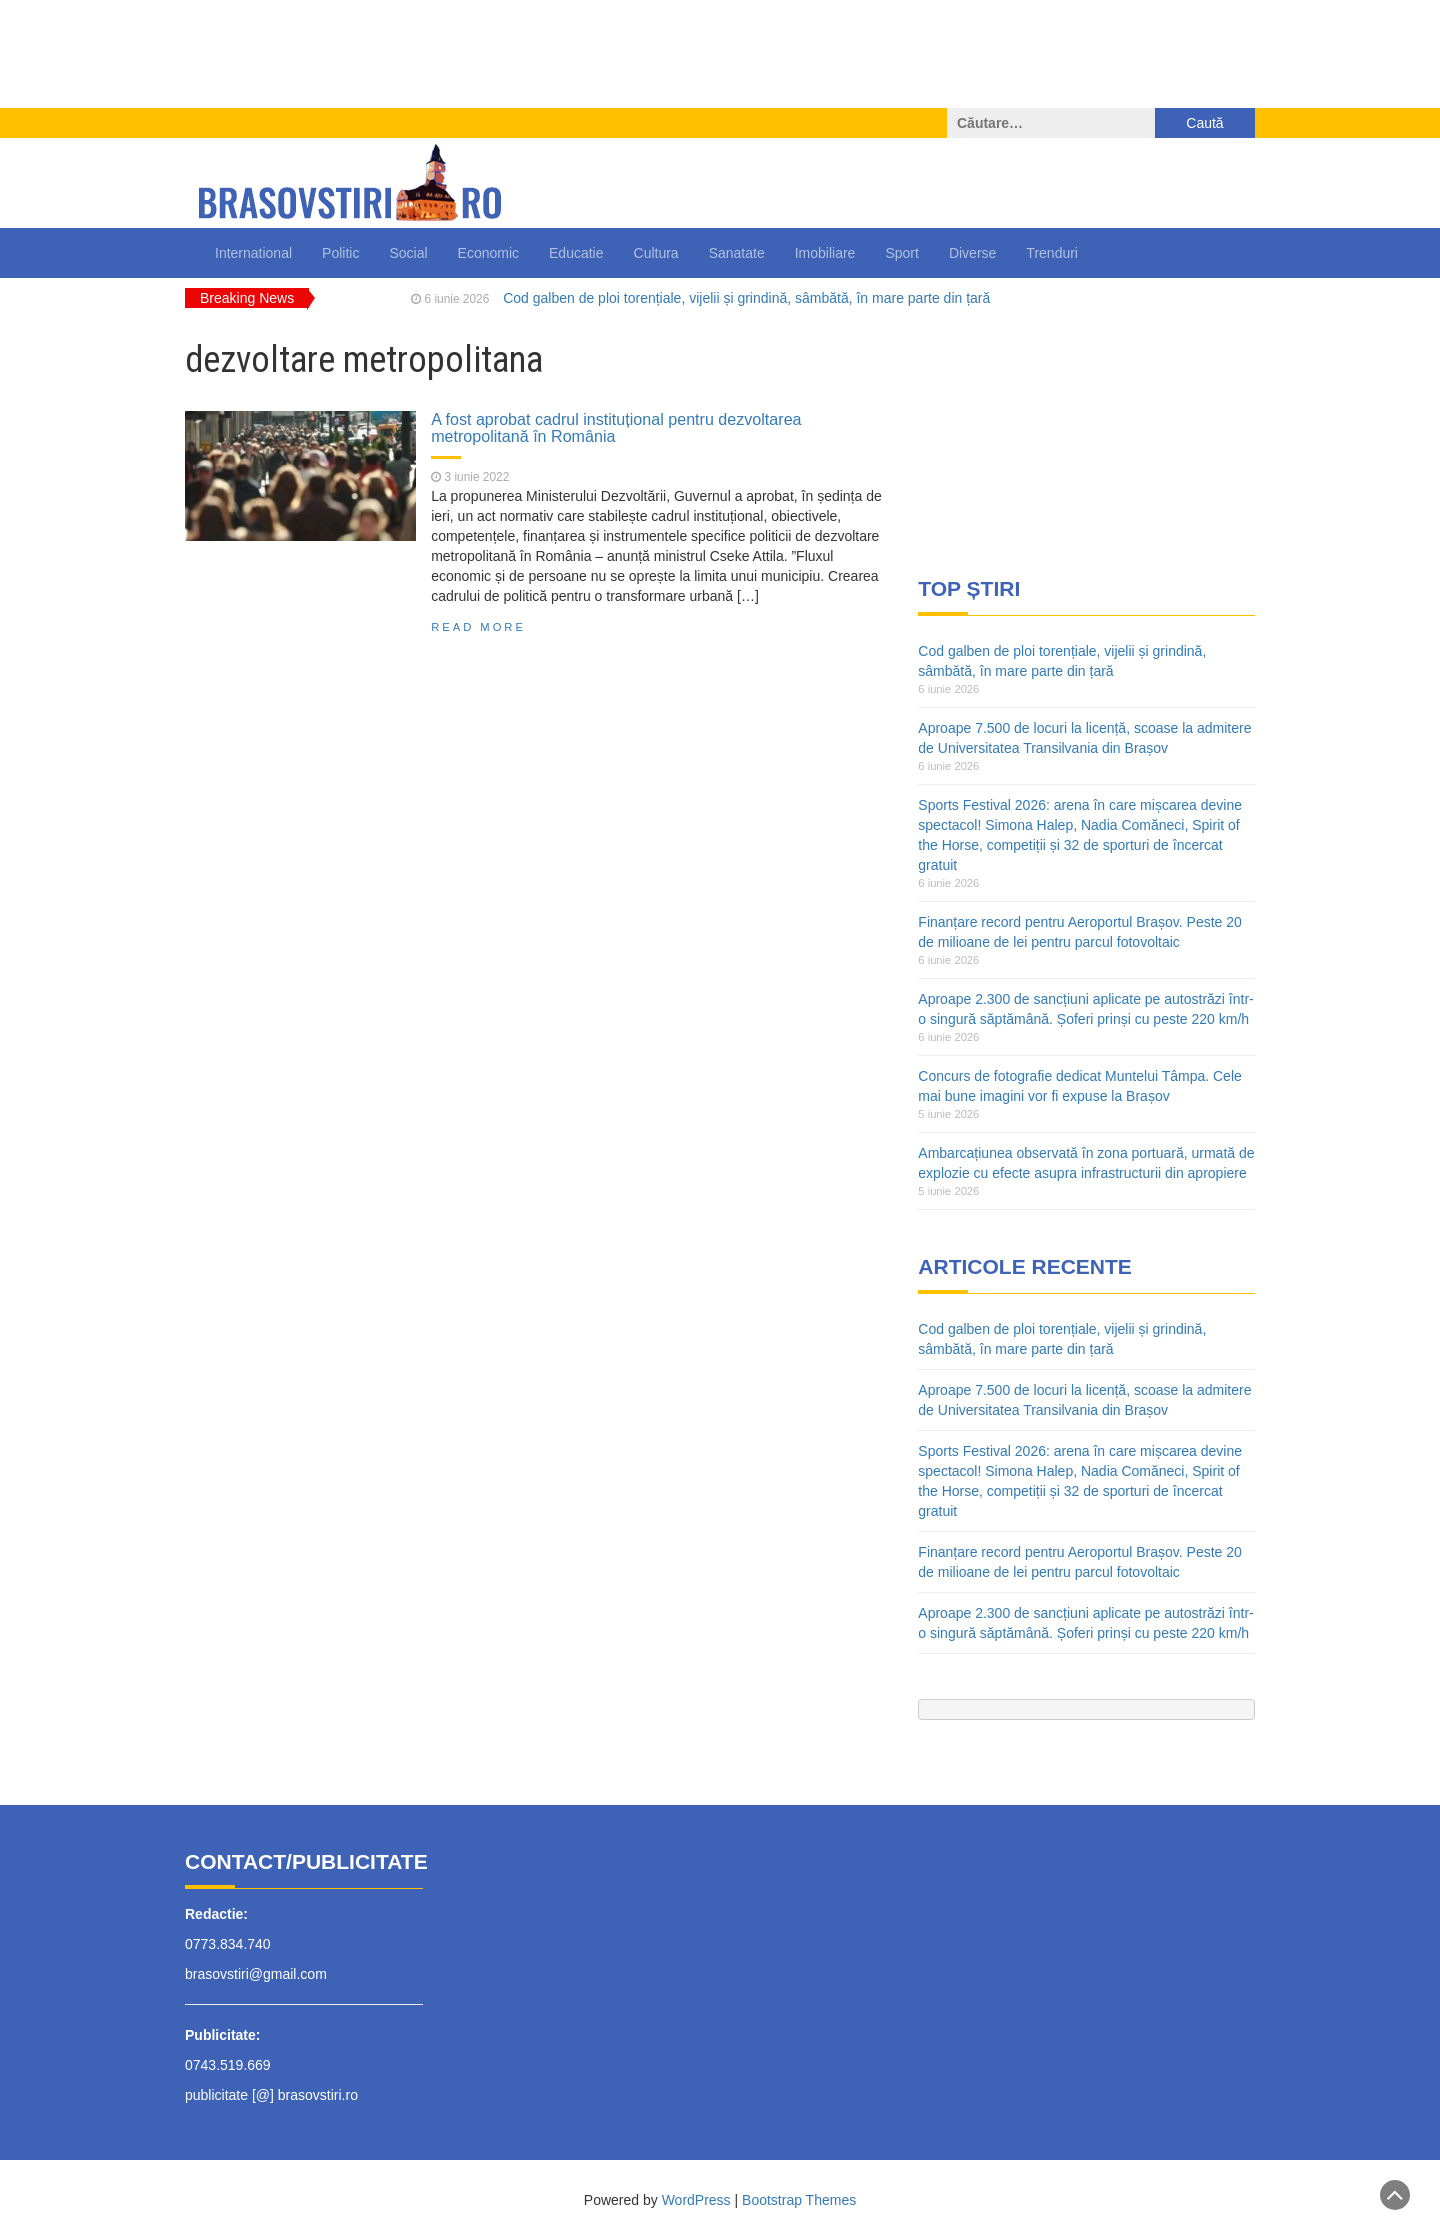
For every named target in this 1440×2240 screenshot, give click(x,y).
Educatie (576, 253)
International (253, 253)
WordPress (696, 2200)
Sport (901, 253)
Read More (478, 627)
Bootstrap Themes (799, 2200)
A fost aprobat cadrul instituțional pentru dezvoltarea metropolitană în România (616, 428)
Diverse (972, 253)
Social (408, 253)
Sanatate (737, 253)
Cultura (656, 253)
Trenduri (1052, 253)
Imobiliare (825, 253)
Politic (340, 253)
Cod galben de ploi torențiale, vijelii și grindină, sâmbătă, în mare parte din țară (746, 298)
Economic (488, 253)
